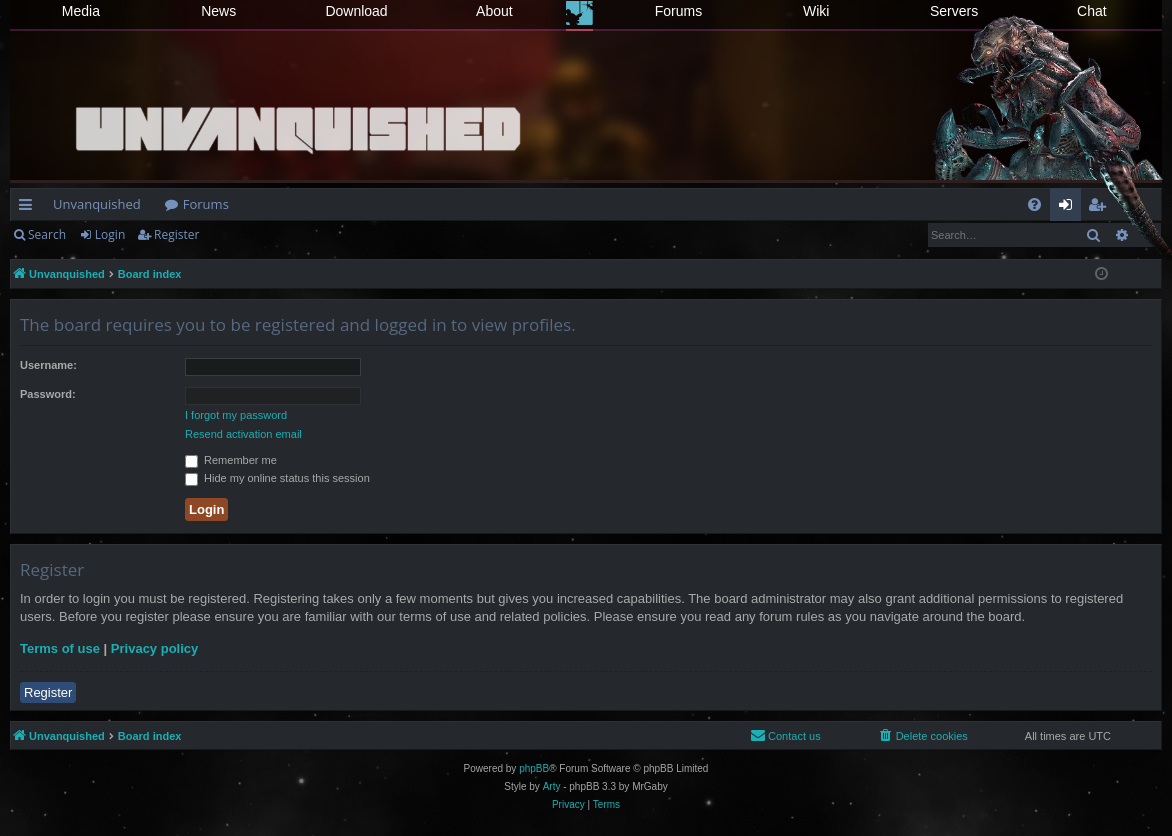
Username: (48, 365)
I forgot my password (236, 415)
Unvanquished (97, 204)
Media (81, 11)
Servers (954, 11)
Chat (1092, 11)
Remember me (231, 460)
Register (176, 234)
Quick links (29, 208)
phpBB (534, 768)
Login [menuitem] (1069, 208)
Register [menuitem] (1101, 208)
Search (47, 234)
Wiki (816, 11)
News (218, 11)
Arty (552, 786)
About (494, 11)
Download (356, 11)
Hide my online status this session (277, 478)
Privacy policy (154, 648)
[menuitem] (1034, 204)
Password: (48, 394)
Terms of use (60, 648)
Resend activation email (243, 434)
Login (110, 234)
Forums (678, 11)
